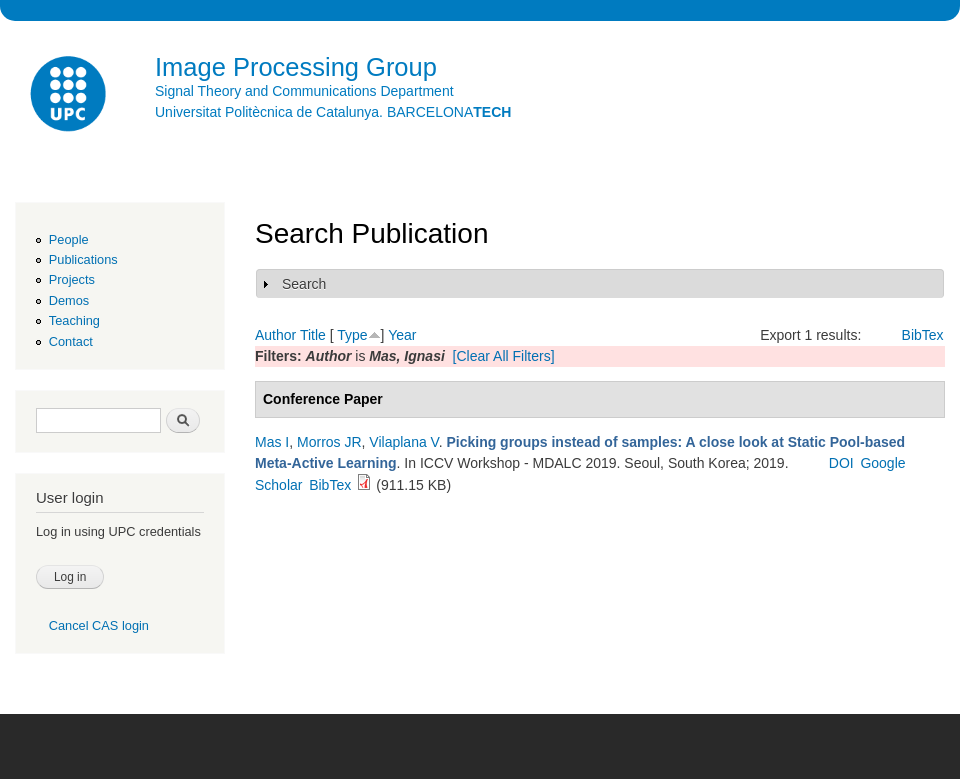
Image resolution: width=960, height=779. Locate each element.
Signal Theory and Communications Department (304, 91)
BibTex (923, 335)
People (69, 239)
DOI (841, 463)
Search (304, 284)
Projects (72, 279)
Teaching (74, 320)
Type (352, 335)
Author (275, 335)
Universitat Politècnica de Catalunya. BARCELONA (333, 112)
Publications (83, 259)
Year (402, 335)
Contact (71, 341)
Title (313, 335)
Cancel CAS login (99, 625)
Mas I (272, 442)
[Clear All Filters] (504, 356)
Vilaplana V (403, 442)
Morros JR (329, 442)
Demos (69, 300)
